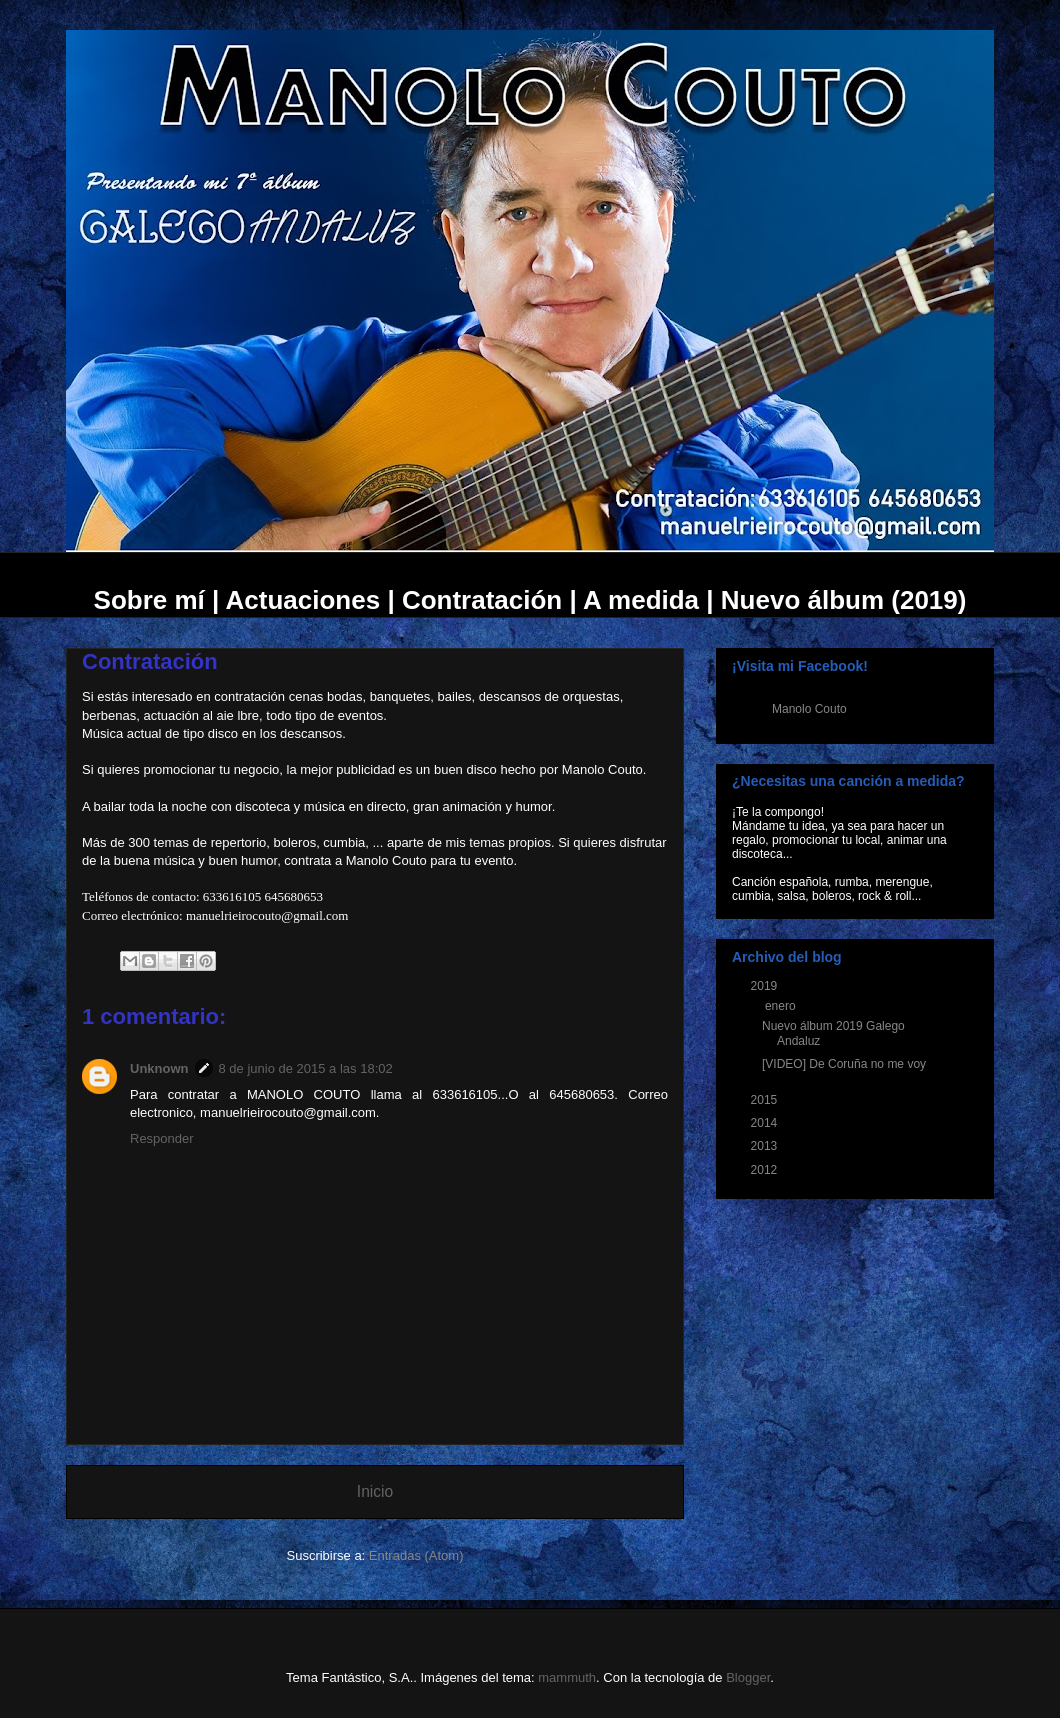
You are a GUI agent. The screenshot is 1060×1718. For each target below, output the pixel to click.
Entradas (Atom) (416, 1555)
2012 (766, 1170)
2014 (766, 1123)
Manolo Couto (809, 709)
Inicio (375, 1491)
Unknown (159, 1068)
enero (782, 1006)
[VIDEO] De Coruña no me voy (844, 1064)
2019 (766, 986)
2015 (766, 1100)
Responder (162, 1138)
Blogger (748, 1677)
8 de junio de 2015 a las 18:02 (306, 1068)
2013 (766, 1146)
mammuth (567, 1677)
